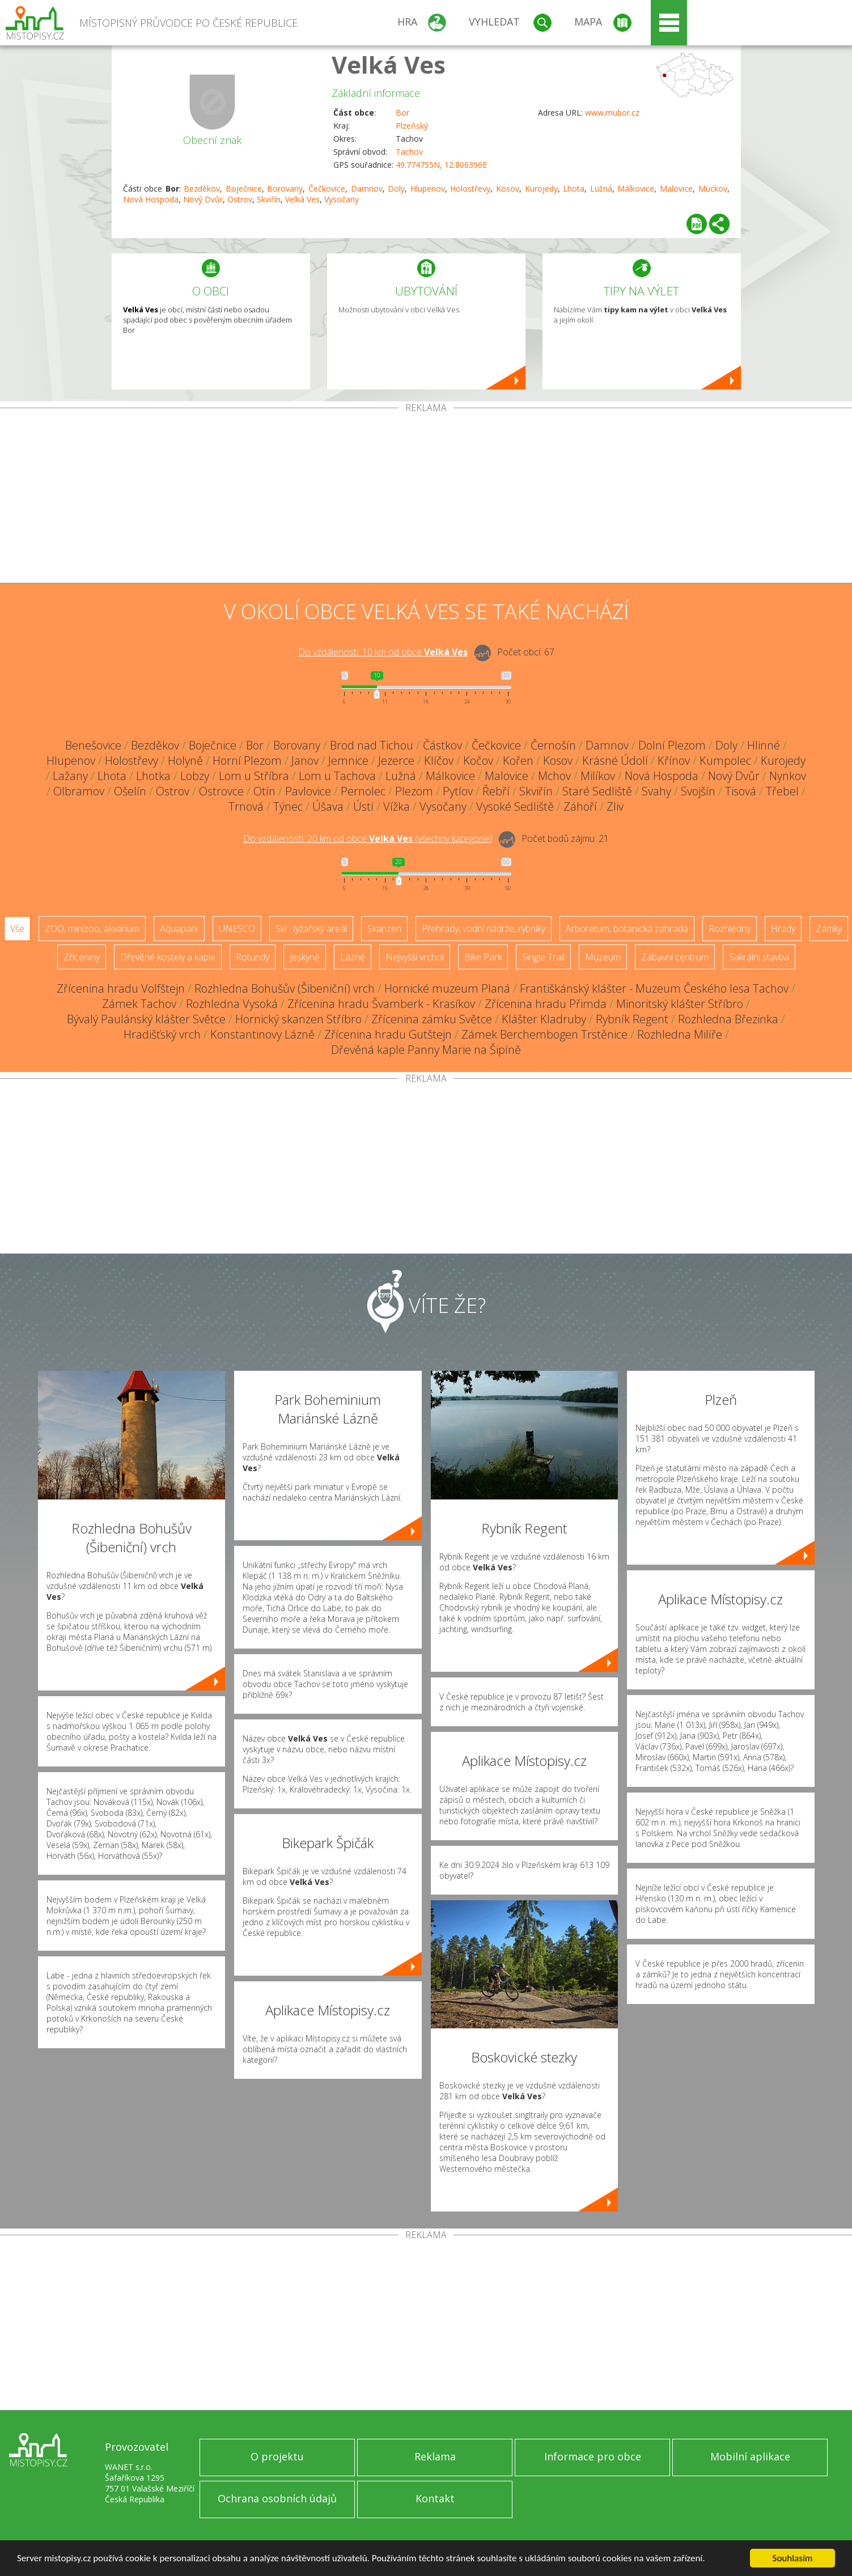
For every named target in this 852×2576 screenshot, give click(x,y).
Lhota (573, 188)
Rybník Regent (632, 1019)
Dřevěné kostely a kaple (167, 957)
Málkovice (635, 188)
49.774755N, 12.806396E (441, 164)
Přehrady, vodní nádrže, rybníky (483, 928)
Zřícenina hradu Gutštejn (388, 1034)
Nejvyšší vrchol (414, 957)
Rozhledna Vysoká (232, 1003)
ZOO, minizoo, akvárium (92, 928)
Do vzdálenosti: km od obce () (367, 838)
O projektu (277, 2456)
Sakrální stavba (759, 957)
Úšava (328, 806)
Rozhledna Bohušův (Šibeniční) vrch (284, 988)
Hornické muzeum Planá (447, 988)
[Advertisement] (426, 497)
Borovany (285, 188)
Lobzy (194, 775)
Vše (17, 928)
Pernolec (363, 791)
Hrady (783, 928)
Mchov (554, 775)
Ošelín (130, 791)
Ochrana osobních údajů (277, 2498)
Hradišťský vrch (162, 1034)
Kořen (518, 760)
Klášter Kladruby (544, 1019)
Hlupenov (427, 188)
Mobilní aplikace (750, 2456)
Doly (396, 188)
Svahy (656, 791)
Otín (264, 791)
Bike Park (483, 957)
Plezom (414, 791)
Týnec (288, 806)
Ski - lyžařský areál (311, 928)
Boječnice (244, 188)
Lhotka (153, 775)
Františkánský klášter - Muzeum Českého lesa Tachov (654, 988)
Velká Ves (389, 64)
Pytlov (458, 791)
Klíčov (438, 760)
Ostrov (239, 199)
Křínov (674, 760)
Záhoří (580, 806)
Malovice (676, 188)
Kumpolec (725, 760)
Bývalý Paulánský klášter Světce (146, 1019)
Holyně (185, 760)
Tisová (740, 791)
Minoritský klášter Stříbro (679, 1003)
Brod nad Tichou (371, 745)
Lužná (601, 188)
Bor (402, 112)
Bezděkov (202, 188)
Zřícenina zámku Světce (431, 1019)
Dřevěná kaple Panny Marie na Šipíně (426, 1049)
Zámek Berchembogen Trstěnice (544, 1034)
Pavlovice (308, 791)
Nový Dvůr (203, 199)
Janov (305, 760)
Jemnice (348, 760)
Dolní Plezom (672, 745)
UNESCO (237, 928)
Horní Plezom (247, 760)
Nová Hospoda (151, 199)
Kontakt (435, 2498)
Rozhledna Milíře (679, 1034)
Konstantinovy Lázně (262, 1034)
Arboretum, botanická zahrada (627, 928)
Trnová (246, 806)
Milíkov (597, 775)
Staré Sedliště (597, 791)
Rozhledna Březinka (728, 1019)
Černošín (553, 745)
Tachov (409, 151)
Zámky (829, 928)
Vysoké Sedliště (515, 806)
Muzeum (603, 957)
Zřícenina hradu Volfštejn (121, 988)
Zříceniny (81, 957)
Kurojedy (541, 188)
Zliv (615, 806)
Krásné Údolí (615, 760)
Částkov (442, 745)
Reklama (435, 2456)
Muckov (712, 188)
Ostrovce (221, 791)
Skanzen (384, 928)
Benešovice (93, 745)
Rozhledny (730, 928)
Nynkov (787, 775)
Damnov (367, 188)
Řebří (496, 791)
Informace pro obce (592, 2456)
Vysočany (341, 199)
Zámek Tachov (139, 1003)
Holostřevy (470, 188)
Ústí (363, 806)
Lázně (352, 957)
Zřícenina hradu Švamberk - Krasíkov (381, 1003)
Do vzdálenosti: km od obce (383, 652)
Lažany (70, 775)
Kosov (507, 188)
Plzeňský (412, 125)
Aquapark (179, 928)
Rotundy (252, 957)
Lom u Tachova (337, 775)
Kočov (478, 760)
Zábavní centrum (675, 957)
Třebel (782, 791)
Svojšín (698, 791)
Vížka (396, 806)
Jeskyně (305, 957)
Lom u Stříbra (254, 775)
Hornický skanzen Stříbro (298, 1019)
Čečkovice (326, 188)
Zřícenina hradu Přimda (546, 1003)
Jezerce (396, 760)
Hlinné (763, 745)
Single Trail (543, 957)
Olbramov (78, 791)
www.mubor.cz (612, 112)
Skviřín (269, 199)
